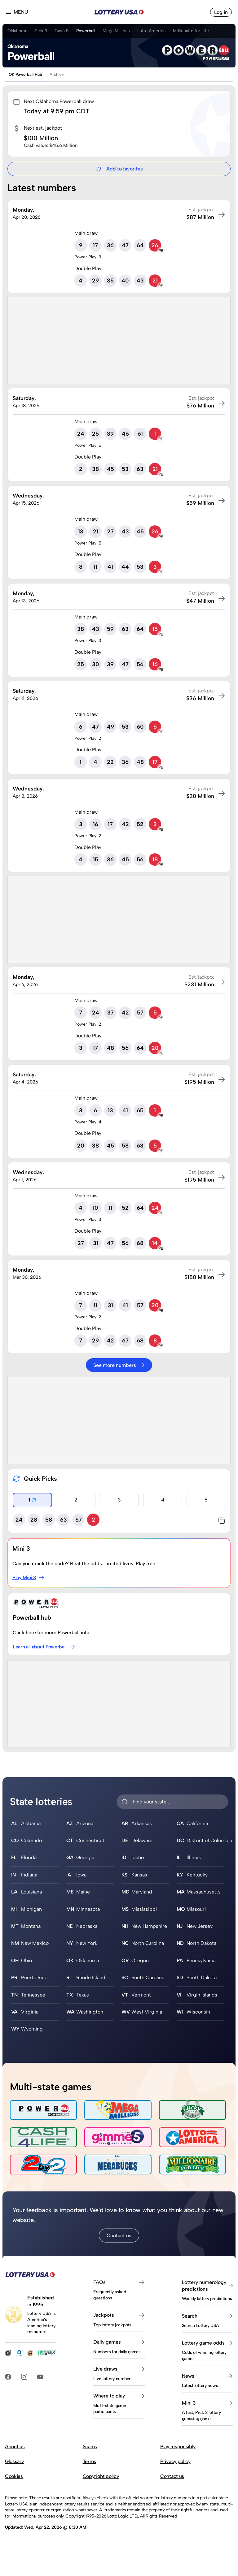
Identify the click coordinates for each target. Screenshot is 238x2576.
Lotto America (151, 30)
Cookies (14, 2476)
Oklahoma (17, 30)
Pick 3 (41, 30)
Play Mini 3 (28, 1577)
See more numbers (119, 1365)
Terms (89, 2461)
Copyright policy (101, 2476)
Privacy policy (175, 2461)
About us (14, 2446)
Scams (90, 2446)
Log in (221, 12)
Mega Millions (116, 30)
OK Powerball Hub (25, 74)
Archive (57, 74)
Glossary (14, 2461)
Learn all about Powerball (44, 1647)
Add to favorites (119, 169)
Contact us (119, 2235)
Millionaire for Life (191, 30)
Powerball (85, 30)
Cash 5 (62, 30)
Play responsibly (178, 2446)
